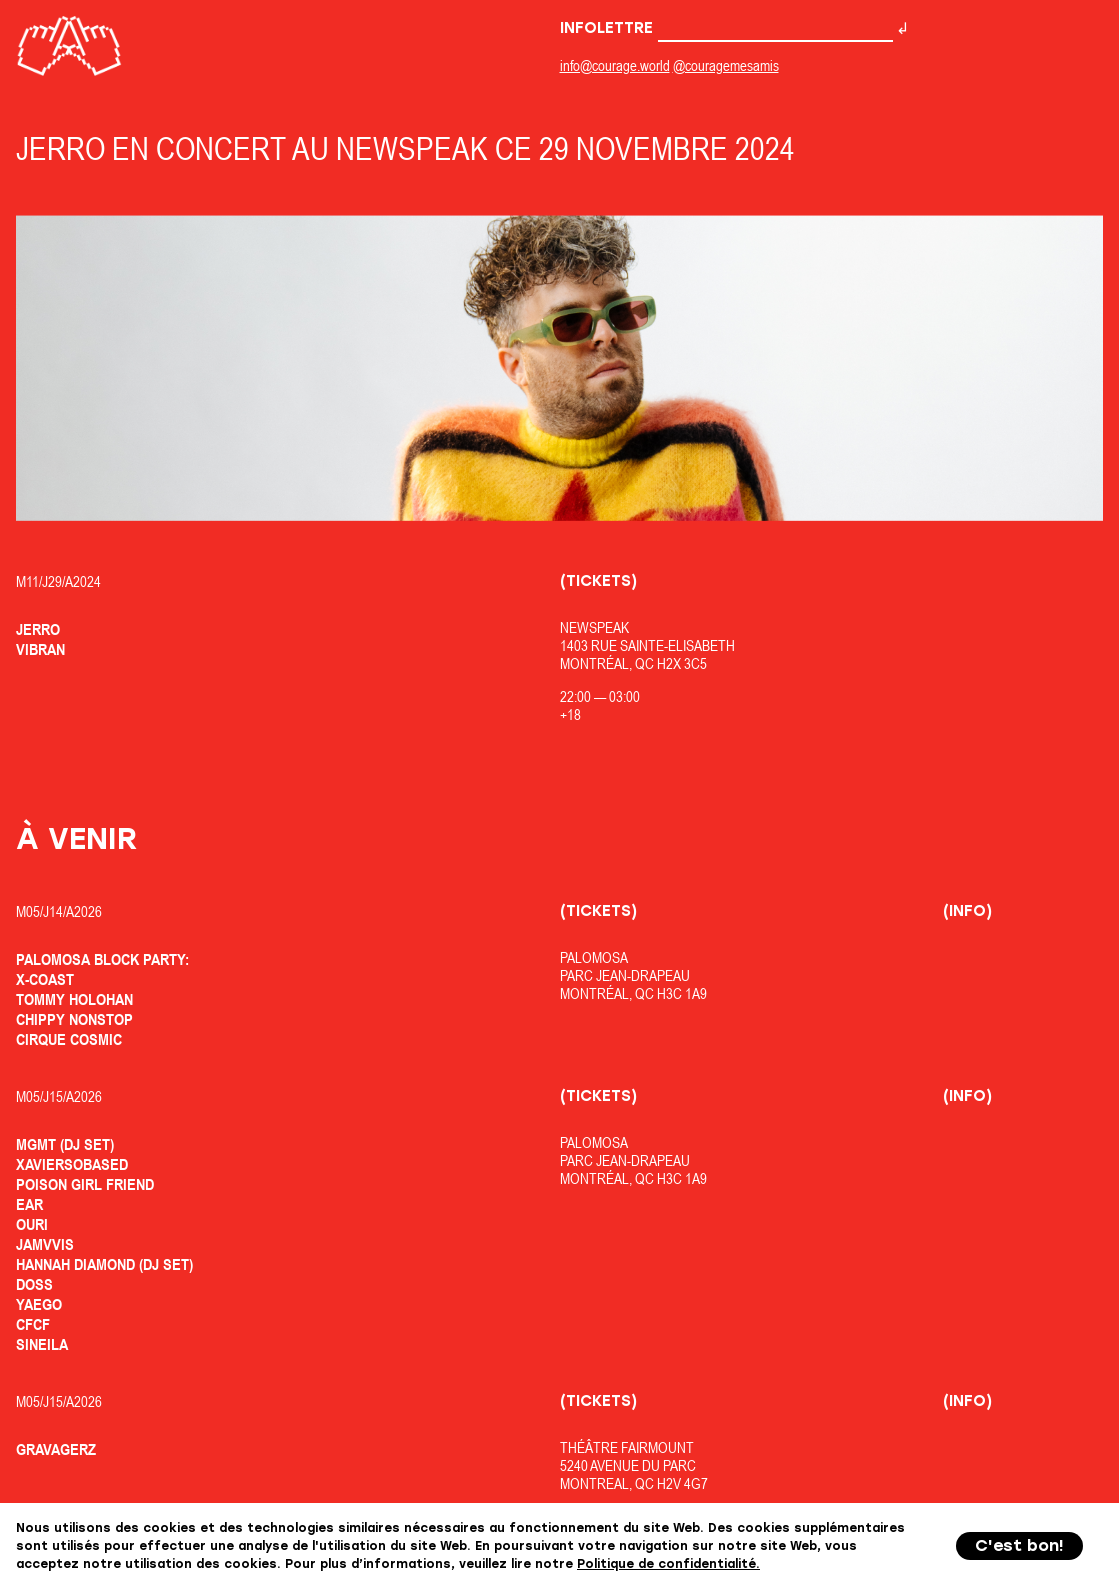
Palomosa (594, 957)
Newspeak (594, 627)
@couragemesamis (726, 65)
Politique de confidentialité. (668, 1564)
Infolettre (726, 28)
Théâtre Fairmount (627, 1447)
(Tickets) (598, 581)
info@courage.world (615, 65)
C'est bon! (1019, 1545)
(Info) (967, 911)
